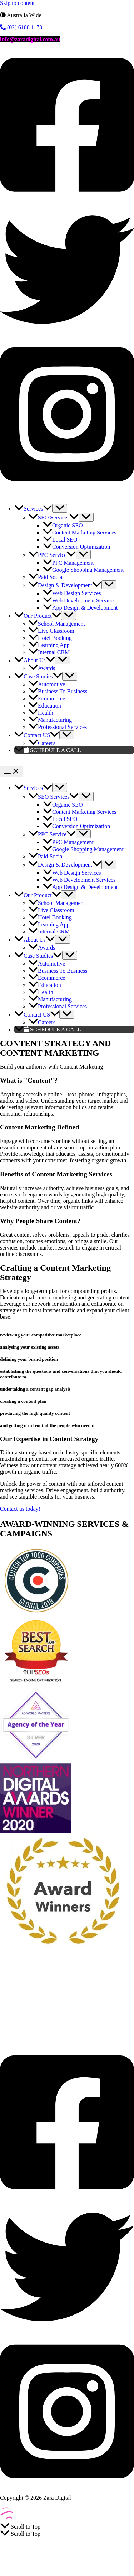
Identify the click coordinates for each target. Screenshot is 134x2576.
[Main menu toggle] (11, 771)
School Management (23, 2030)
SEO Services (15, 1973)
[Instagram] (67, 488)
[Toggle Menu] (59, 508)
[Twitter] (67, 334)
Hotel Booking (108, 2030)
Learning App (15, 2037)
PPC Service (50, 1973)
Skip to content (17, 3)
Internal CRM (52, 2037)
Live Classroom (69, 2030)
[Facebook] (67, 199)
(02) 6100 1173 (21, 27)
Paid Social (81, 1973)
